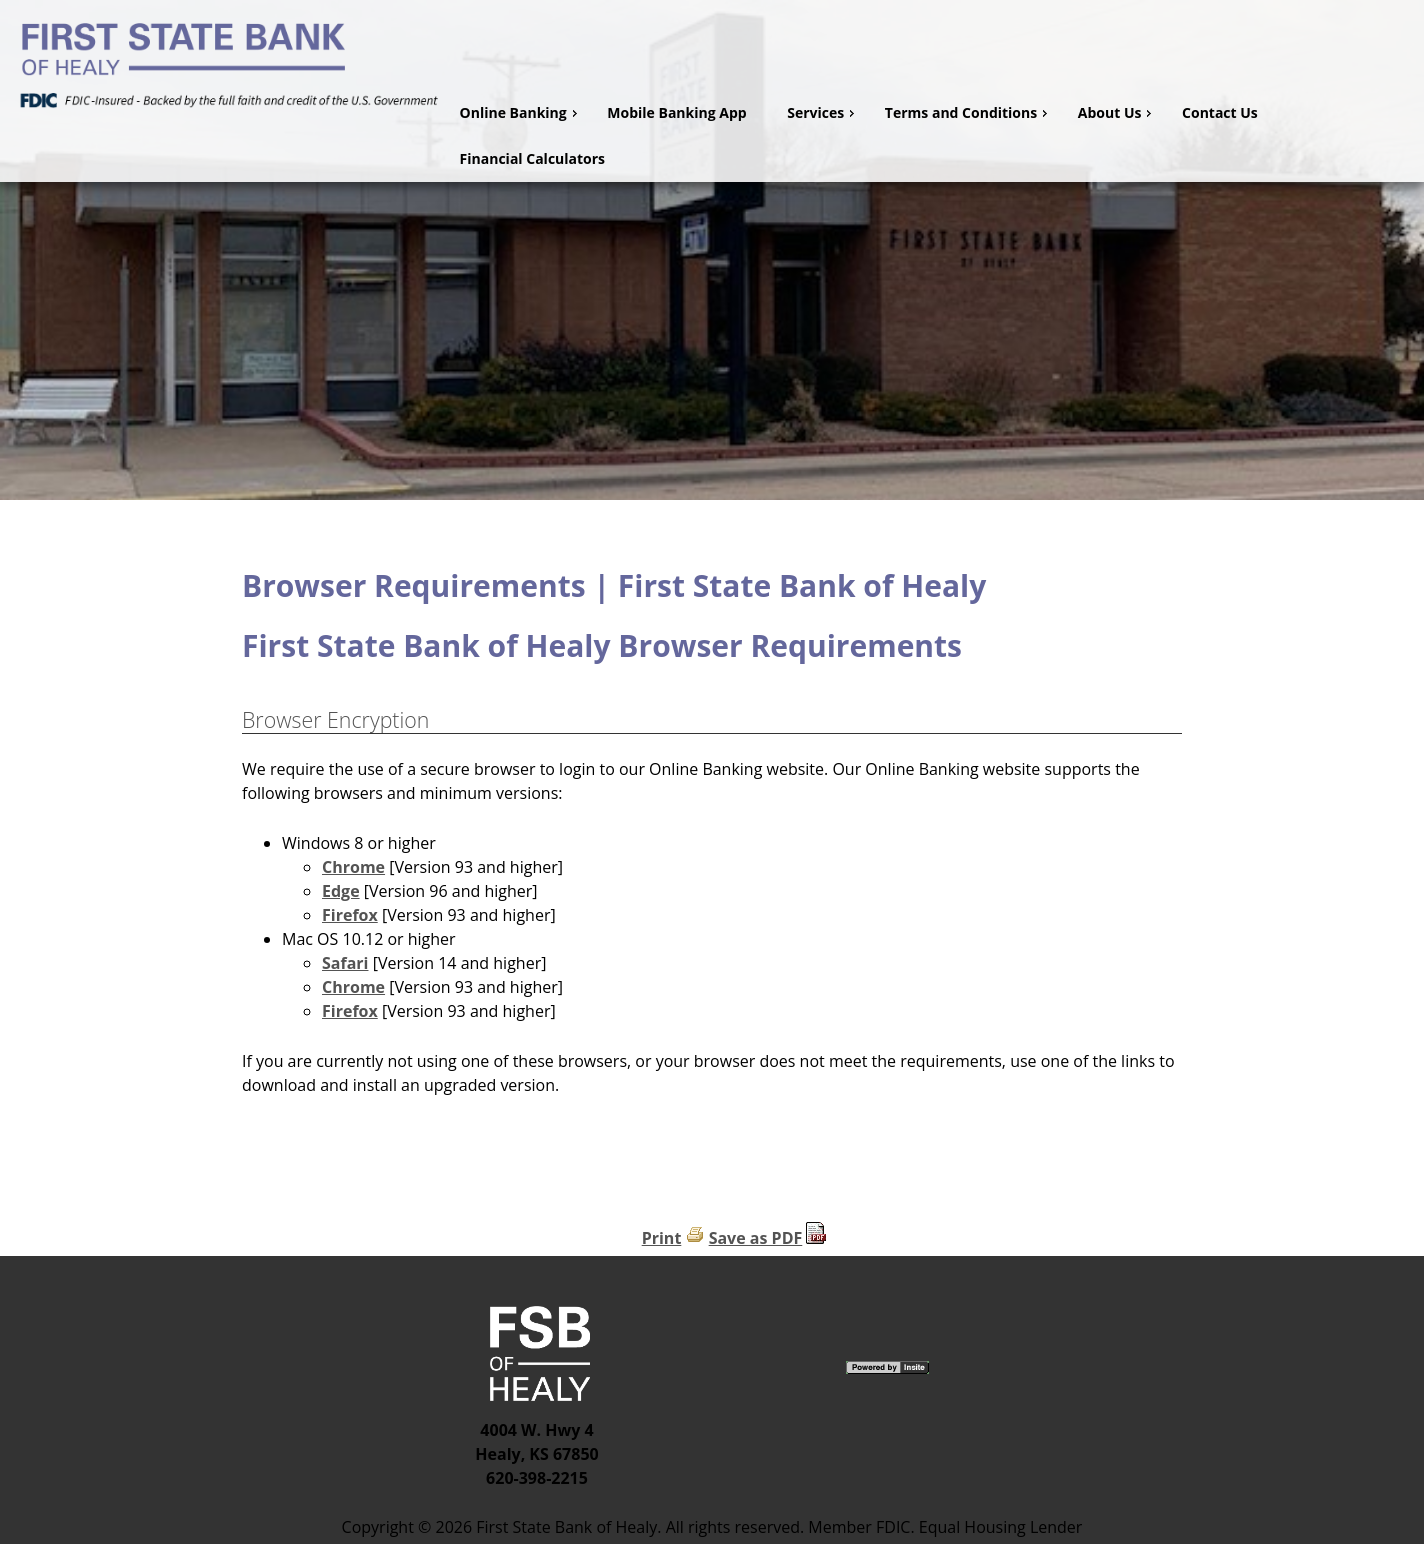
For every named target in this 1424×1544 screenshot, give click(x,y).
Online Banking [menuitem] (521, 112)
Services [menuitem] (823, 112)
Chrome (353, 867)
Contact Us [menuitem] (1220, 112)
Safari (345, 963)
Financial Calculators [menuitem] (533, 158)
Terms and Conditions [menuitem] (968, 112)
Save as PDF (756, 1238)
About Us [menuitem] (1117, 112)
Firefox (350, 915)
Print (662, 1238)
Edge (341, 891)
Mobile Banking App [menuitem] (676, 112)
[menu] (934, 136)
